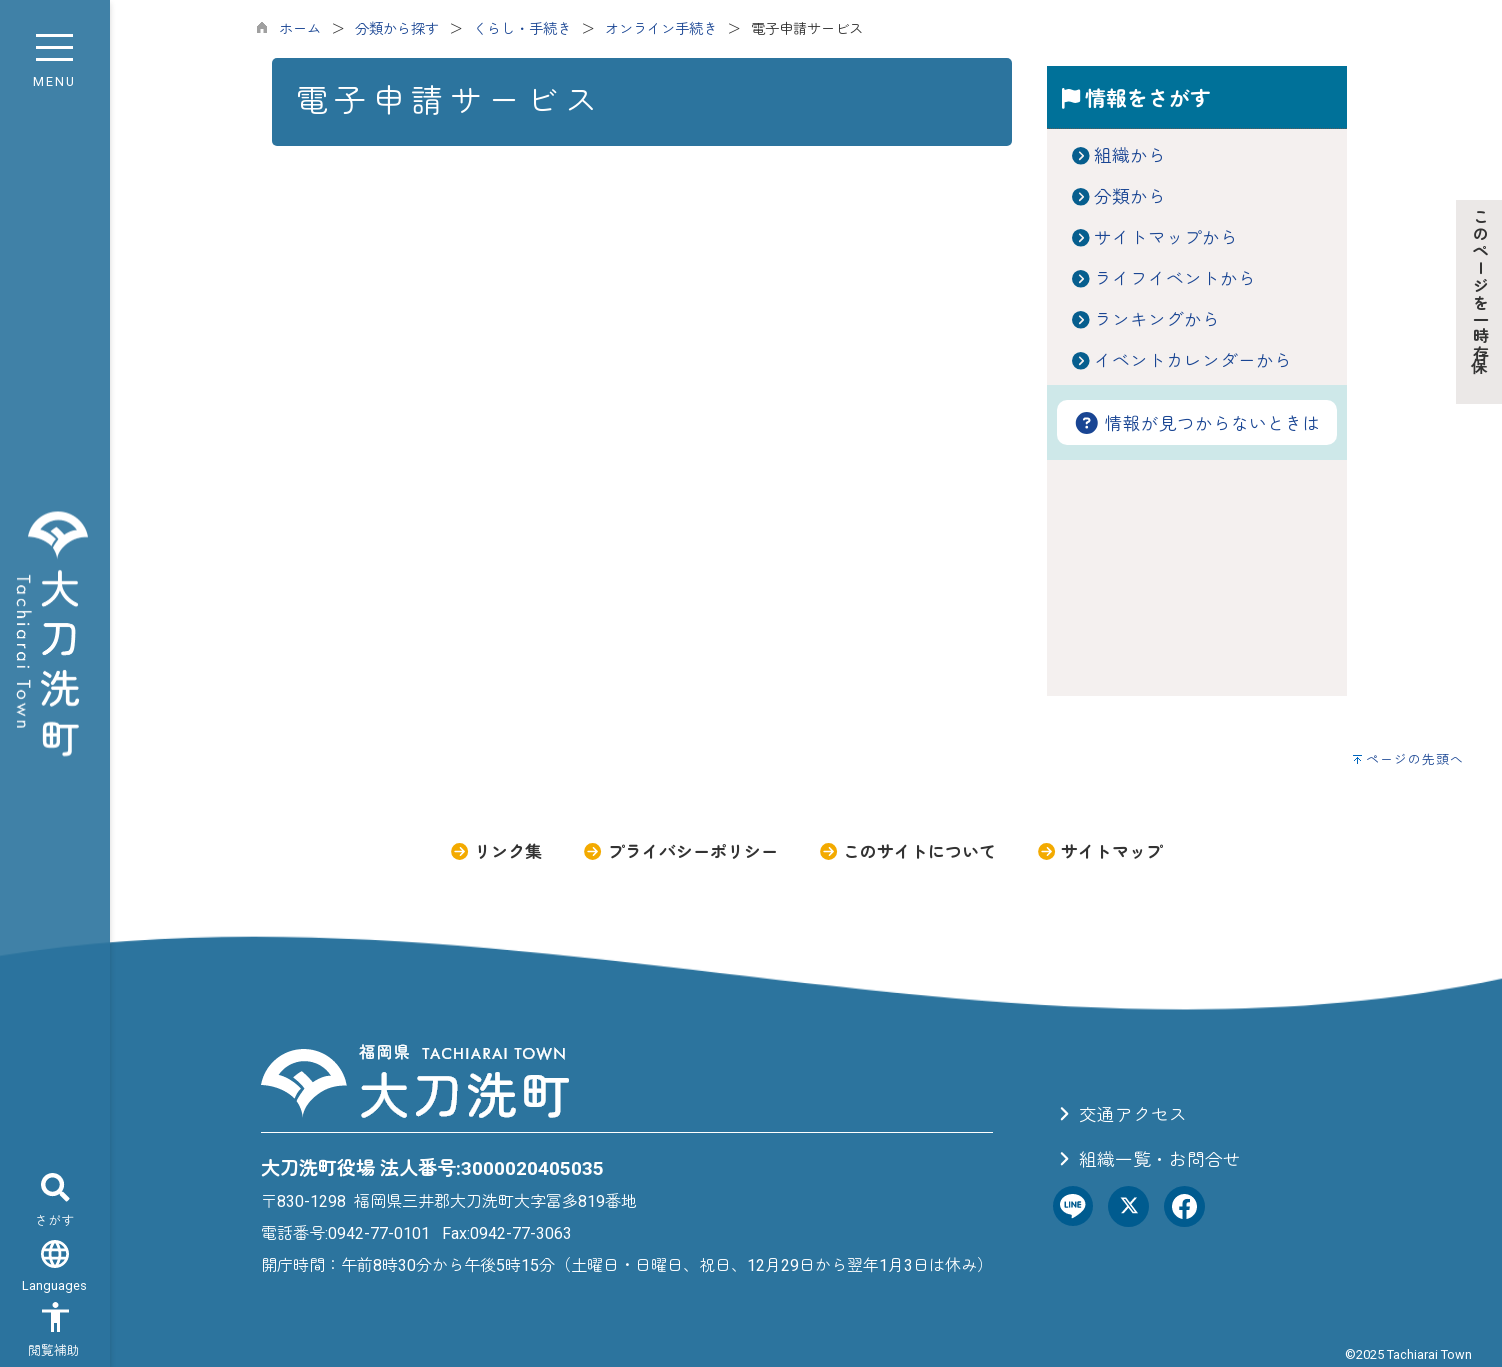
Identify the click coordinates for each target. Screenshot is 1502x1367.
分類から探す (397, 29)
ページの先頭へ (1415, 759)
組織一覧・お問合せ (1147, 1160)
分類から (1130, 197)
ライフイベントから (1175, 279)
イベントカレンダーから (1193, 361)
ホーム (300, 29)
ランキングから (1157, 320)
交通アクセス (1120, 1115)
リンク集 (495, 852)
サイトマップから (1166, 238)
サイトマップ (1099, 852)
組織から (1130, 156)
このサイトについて (907, 852)
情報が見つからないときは (1197, 424)
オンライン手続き (661, 29)
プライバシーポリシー (679, 852)
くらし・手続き (522, 29)
